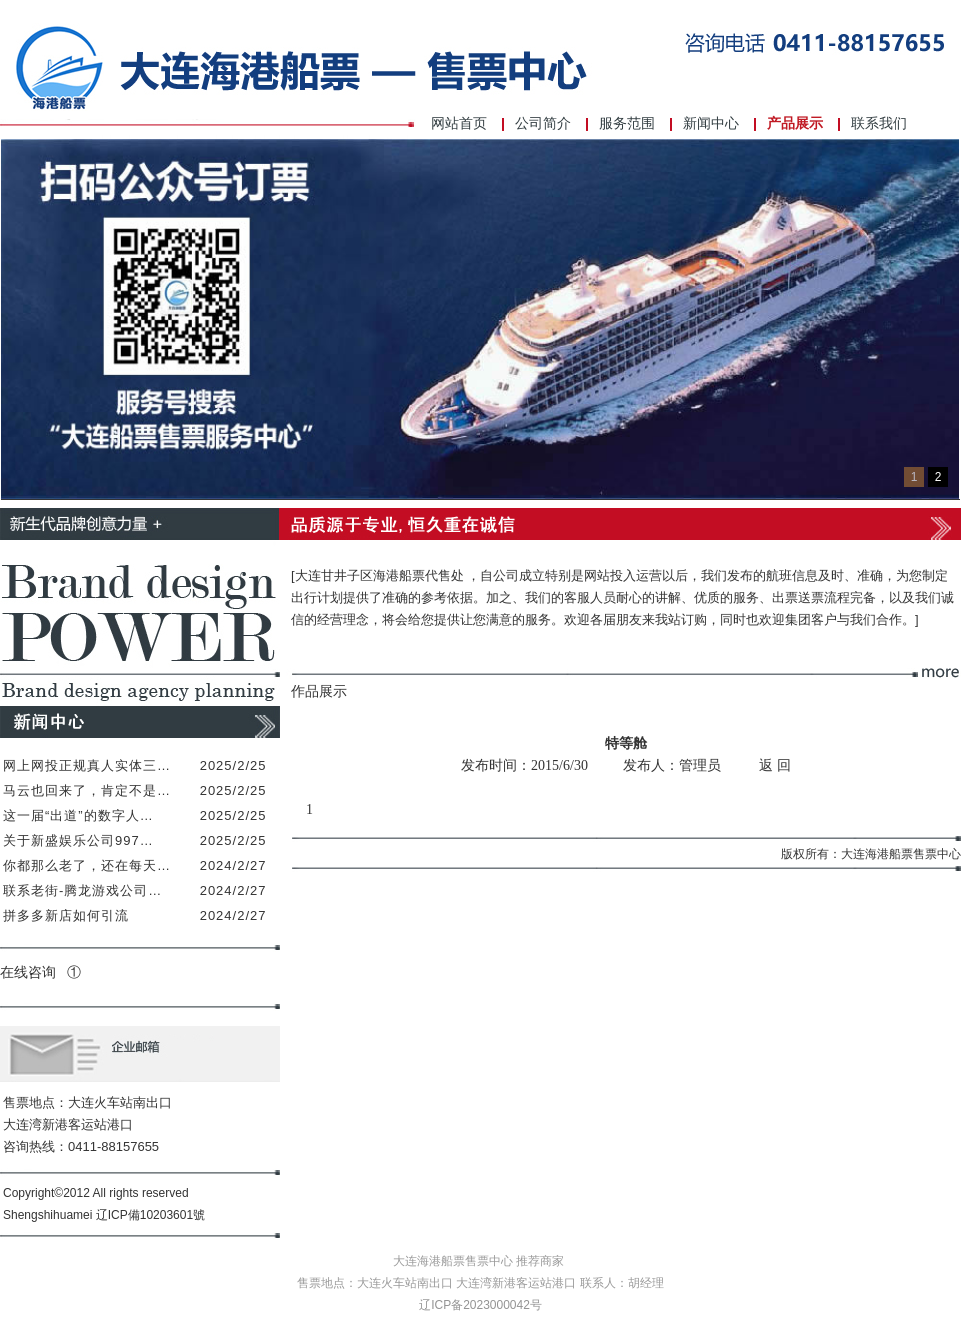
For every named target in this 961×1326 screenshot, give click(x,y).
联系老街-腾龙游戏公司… (82, 890)
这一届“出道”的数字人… (78, 815)
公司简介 (543, 123)
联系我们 (879, 123)
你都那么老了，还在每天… (87, 865)
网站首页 (459, 123)
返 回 (775, 765)
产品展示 (795, 123)
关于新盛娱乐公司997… (78, 840)
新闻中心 (711, 123)
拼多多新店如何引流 (66, 915)
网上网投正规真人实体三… (87, 765)
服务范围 (627, 123)
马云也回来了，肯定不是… (87, 790)
